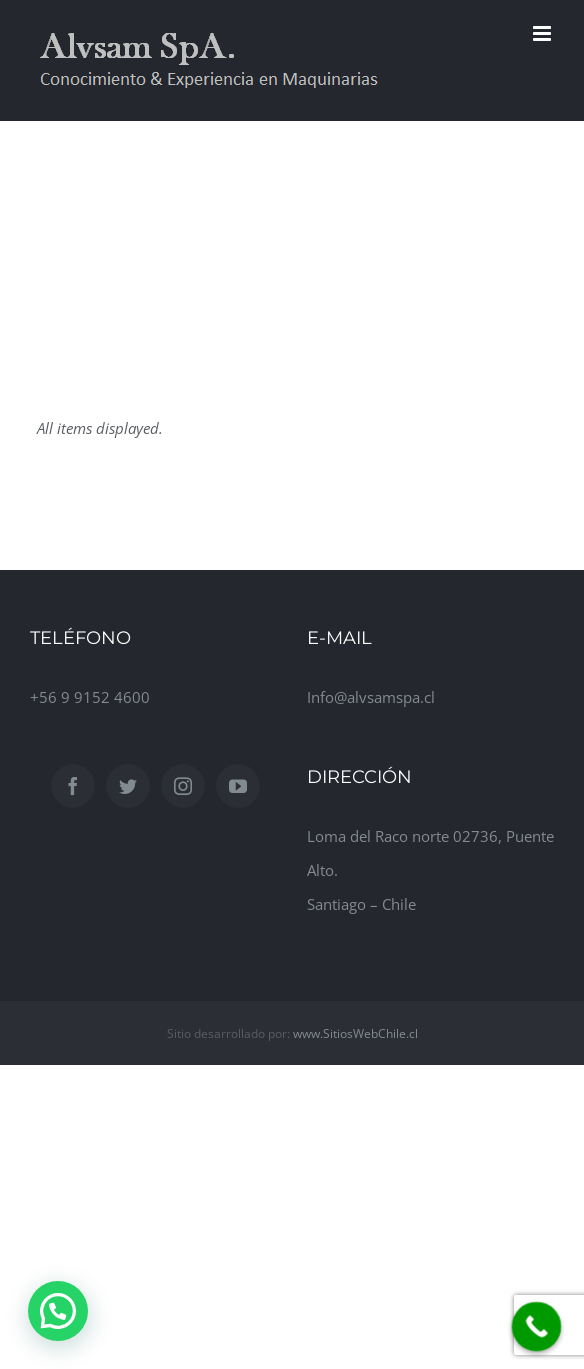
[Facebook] (73, 786)
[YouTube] (238, 786)
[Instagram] (183, 786)
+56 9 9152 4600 (90, 697)
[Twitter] (128, 786)
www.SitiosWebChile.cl (355, 1033)
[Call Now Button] (537, 1327)
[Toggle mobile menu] (543, 33)
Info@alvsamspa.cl (371, 697)
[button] (58, 1311)
